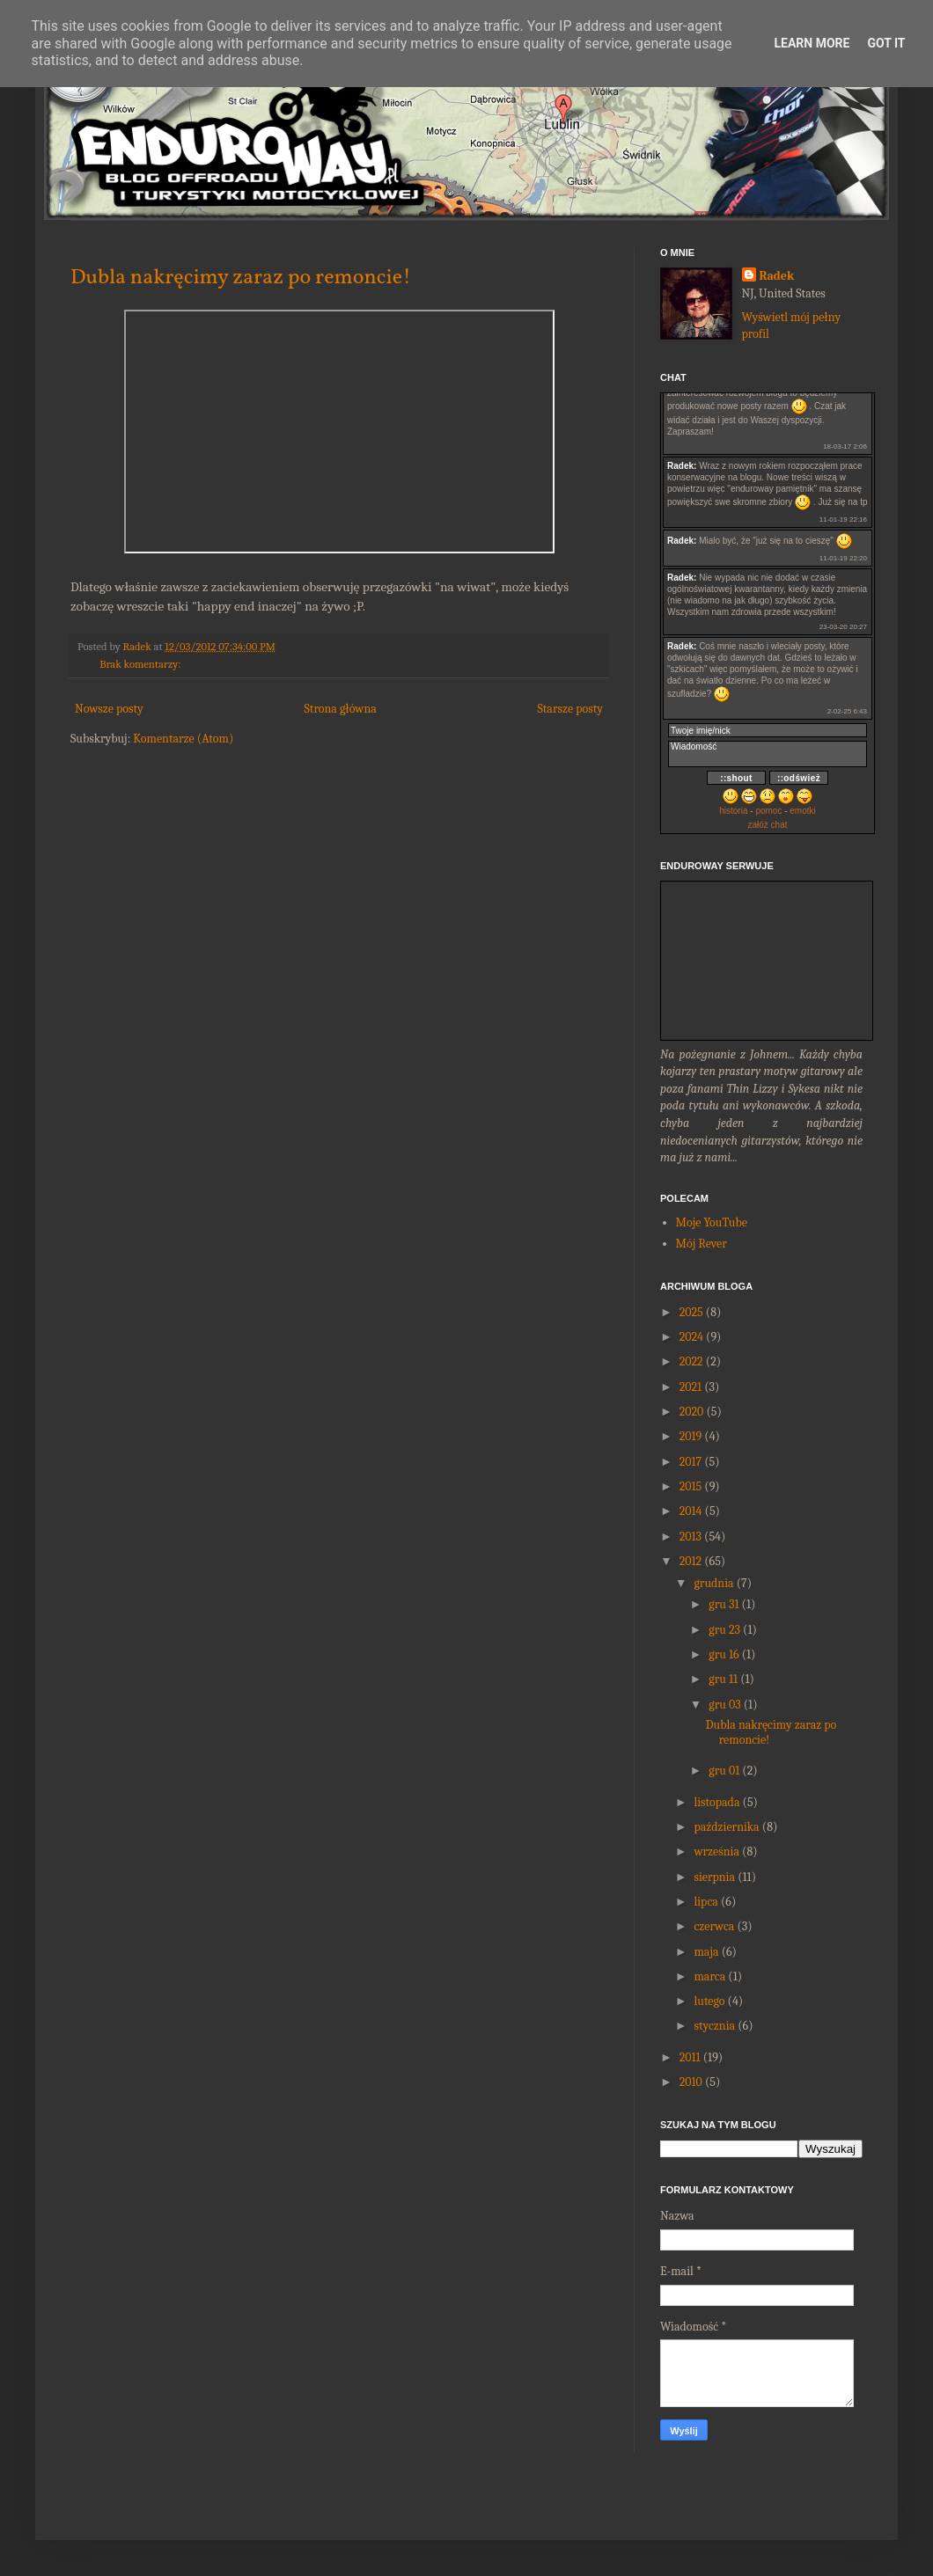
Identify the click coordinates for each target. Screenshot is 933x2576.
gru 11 (723, 1679)
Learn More (811, 43)
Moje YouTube (711, 1222)
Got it (886, 43)
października (726, 1826)
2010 (691, 2082)
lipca (705, 1901)
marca (709, 1976)
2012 (691, 1561)
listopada (716, 1802)
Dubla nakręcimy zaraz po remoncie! (240, 278)
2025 (691, 1312)
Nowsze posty (109, 708)
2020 (692, 1411)
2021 (691, 1386)
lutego (709, 2001)
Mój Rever (701, 1243)
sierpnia (714, 1877)
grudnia (713, 1583)
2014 (691, 1511)
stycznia (714, 2025)
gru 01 (724, 1770)
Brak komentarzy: (139, 664)
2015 (691, 1486)
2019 (691, 1436)
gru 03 (724, 1704)
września (716, 1851)
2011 (690, 2057)
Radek (777, 275)
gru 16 (723, 1654)
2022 (691, 1361)
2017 (691, 1461)
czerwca (714, 1926)
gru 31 (723, 1604)
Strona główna (341, 708)
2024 (691, 1336)
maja (706, 1951)
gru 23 (724, 1629)
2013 (691, 1536)
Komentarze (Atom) (183, 738)
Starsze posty (570, 708)
